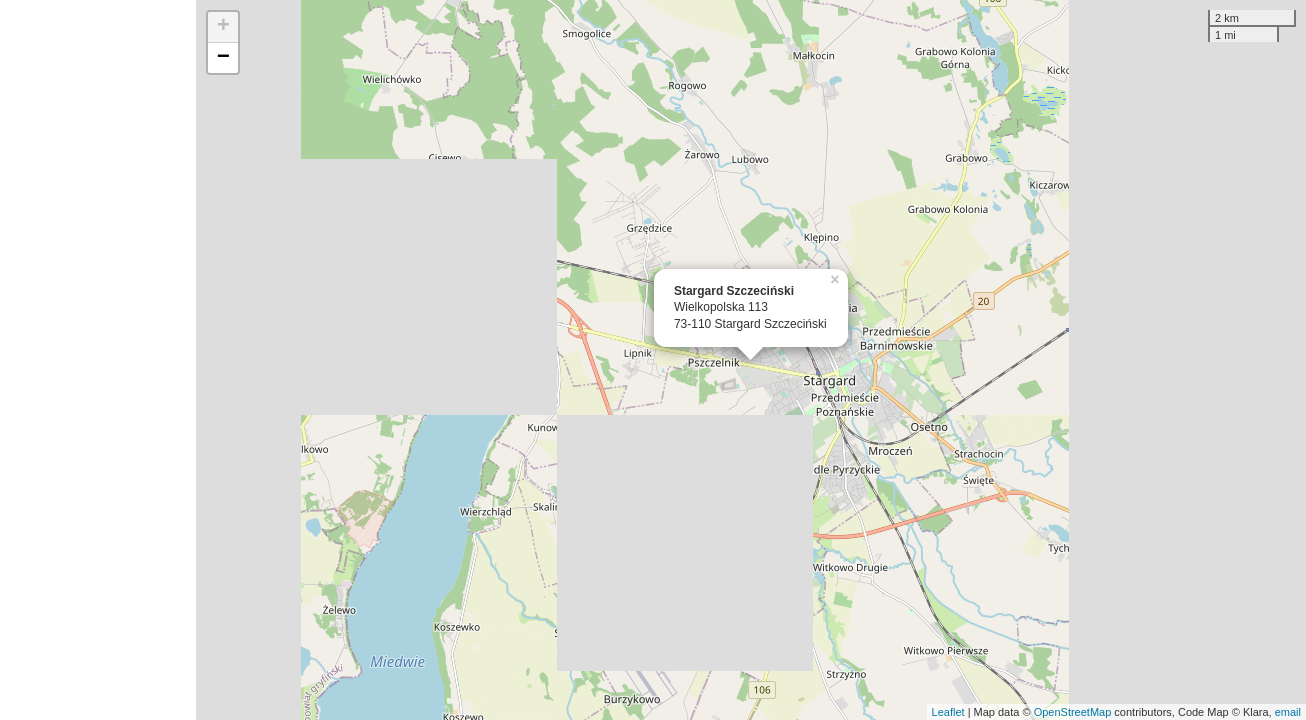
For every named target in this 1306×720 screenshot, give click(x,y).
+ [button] (223, 27)
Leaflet (948, 712)
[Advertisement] (98, 360)
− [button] (223, 58)
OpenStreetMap (1073, 712)
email (1288, 712)
